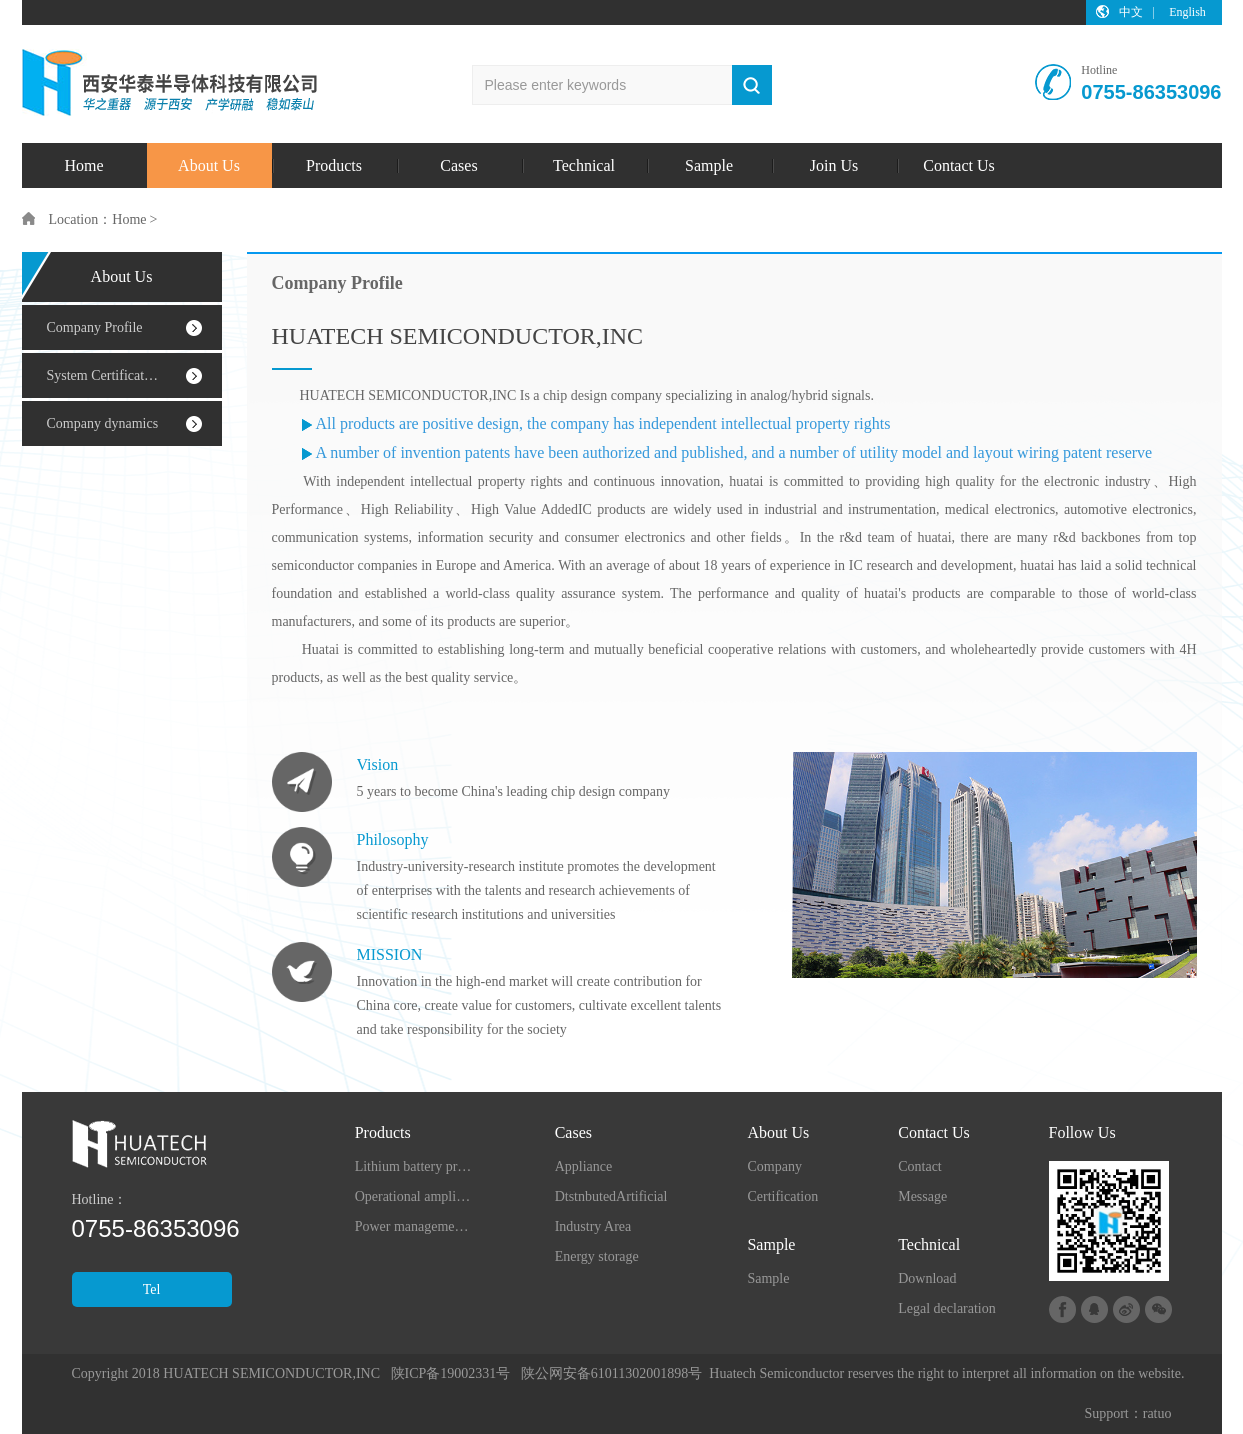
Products (334, 165)
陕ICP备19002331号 (451, 1373)
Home (83, 165)
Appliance (584, 1166)
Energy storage (597, 1256)
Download (927, 1278)
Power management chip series (415, 1226)
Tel (152, 1289)
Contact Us (959, 165)
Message (922, 1196)
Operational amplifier (415, 1196)
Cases (458, 165)
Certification (782, 1196)
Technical (584, 165)
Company (774, 1166)
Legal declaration (947, 1308)
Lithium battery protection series (415, 1166)
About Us (209, 165)
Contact (920, 1166)
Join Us (834, 165)
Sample (709, 165)
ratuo (1157, 1413)
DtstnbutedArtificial (611, 1196)
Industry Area (593, 1226)
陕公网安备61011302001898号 (611, 1373)
